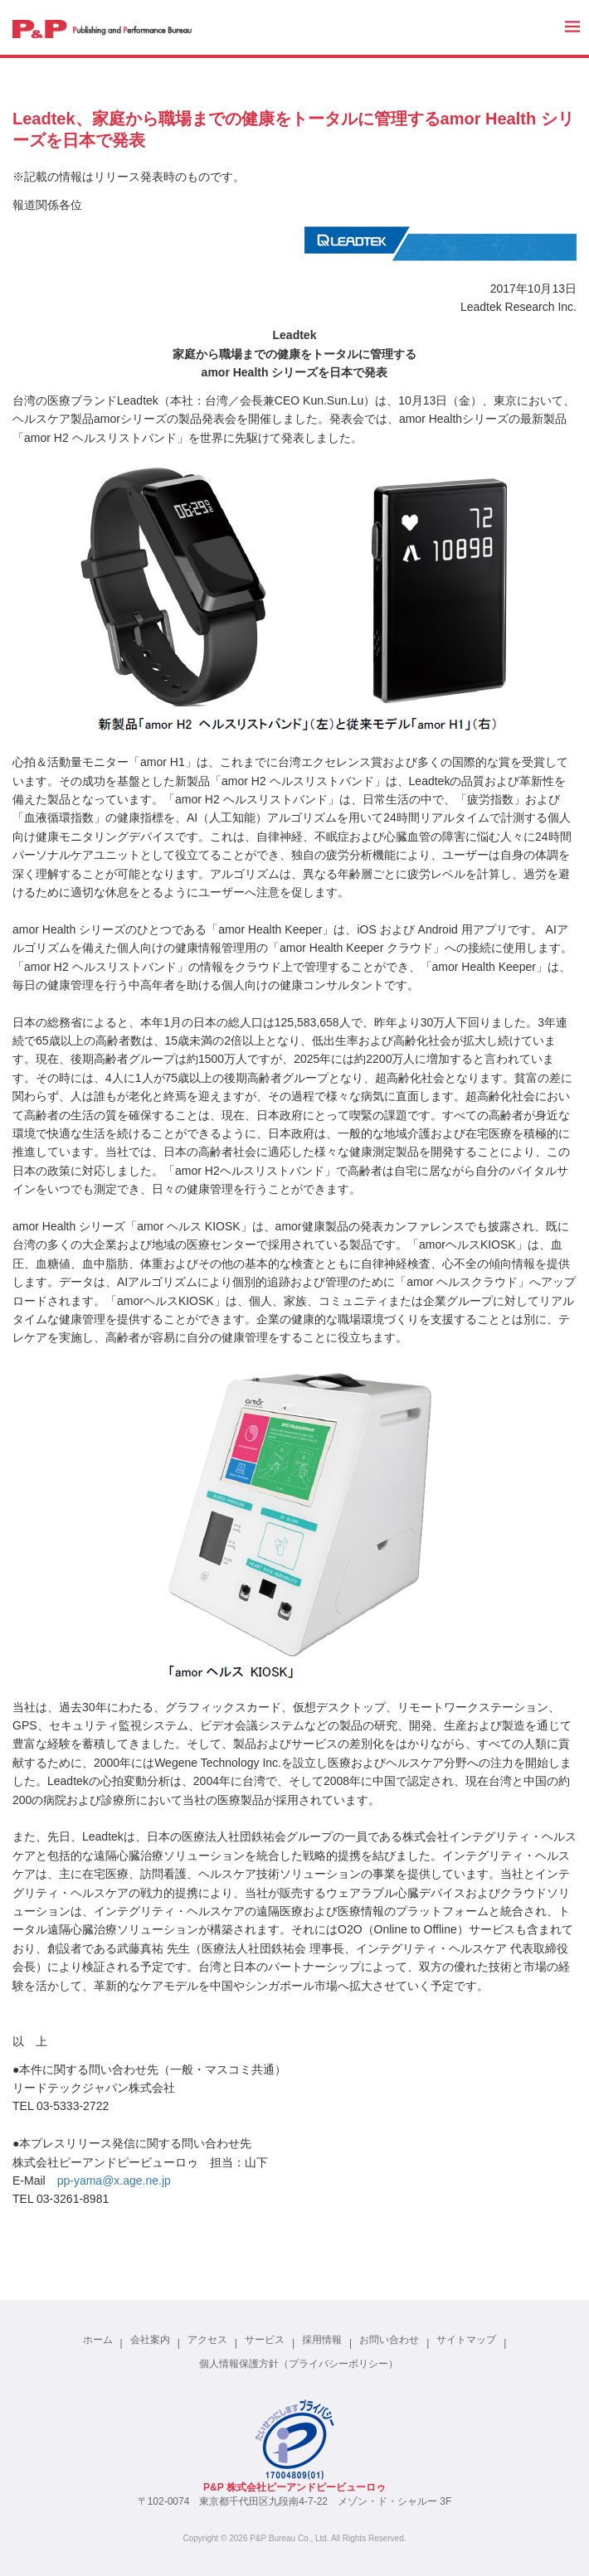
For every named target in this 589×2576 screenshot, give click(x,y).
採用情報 (322, 2340)
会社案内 (150, 2340)
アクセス (207, 2340)
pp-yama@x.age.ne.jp (114, 2180)
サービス (265, 2340)
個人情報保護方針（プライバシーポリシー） (298, 2364)
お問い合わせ (389, 2340)
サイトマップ (466, 2340)
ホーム (98, 2340)
